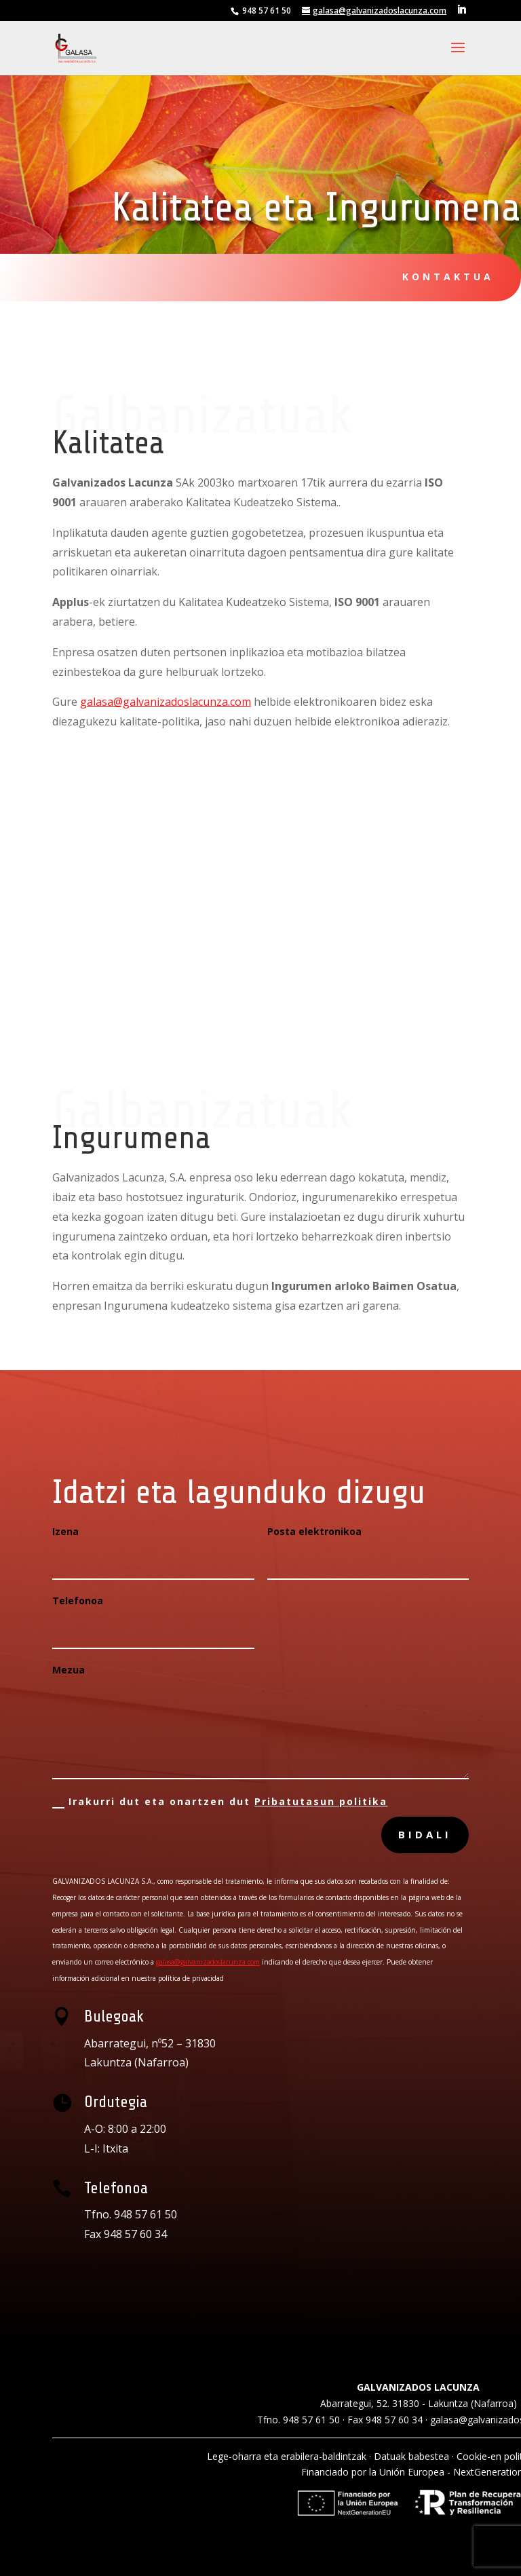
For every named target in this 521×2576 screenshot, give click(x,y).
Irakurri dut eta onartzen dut (219, 1801)
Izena (65, 1531)
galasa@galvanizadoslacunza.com (165, 701)
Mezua (68, 1669)
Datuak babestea (411, 2456)
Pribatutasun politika (320, 1801)
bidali (425, 1834)
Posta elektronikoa (314, 1531)
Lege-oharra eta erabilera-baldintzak (286, 2456)
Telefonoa (77, 1600)
